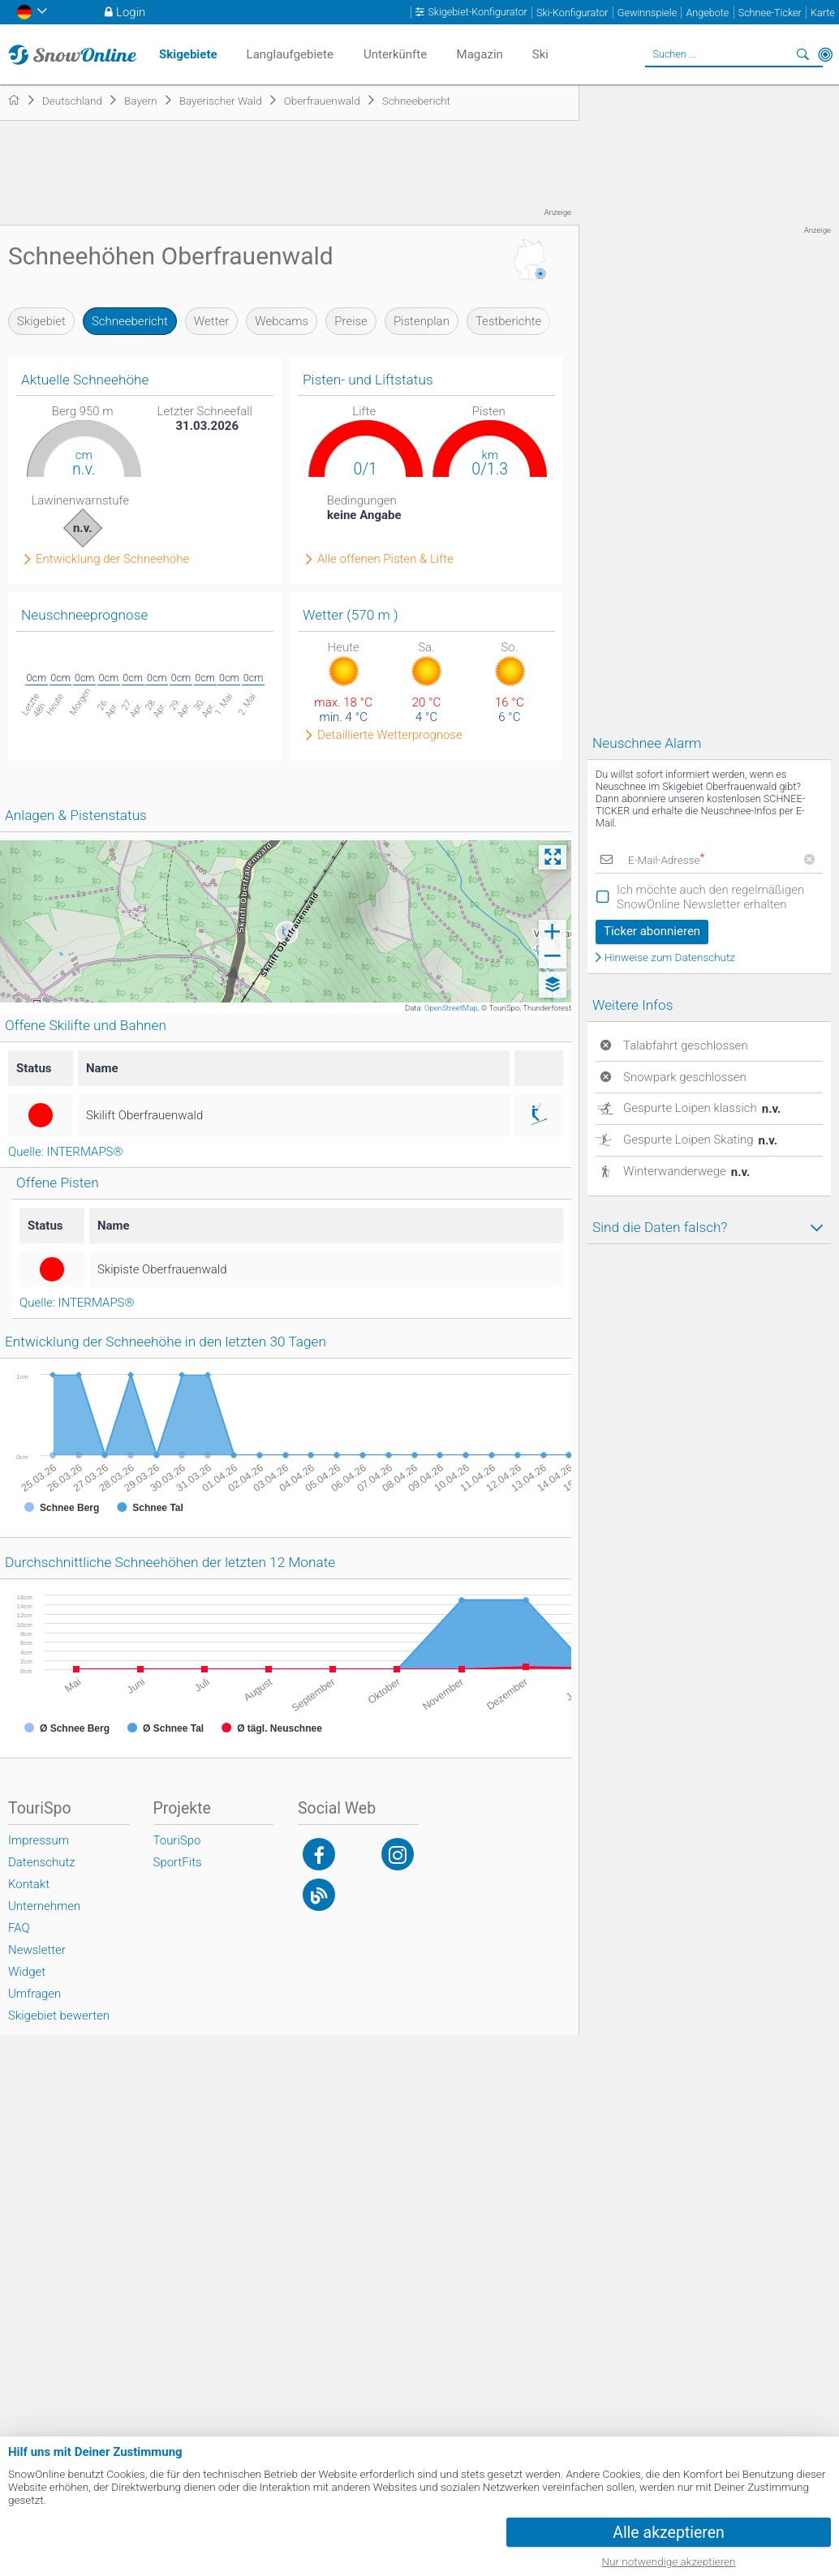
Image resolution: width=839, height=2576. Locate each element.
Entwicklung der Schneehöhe (112, 559)
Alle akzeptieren (669, 2532)
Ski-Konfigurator (572, 12)
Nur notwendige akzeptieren (669, 2561)
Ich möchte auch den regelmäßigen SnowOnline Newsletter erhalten (710, 897)
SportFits (177, 1862)
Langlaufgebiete (290, 54)
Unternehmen (44, 1906)
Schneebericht (130, 321)
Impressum (38, 1840)
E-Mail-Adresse (666, 859)
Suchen (802, 54)
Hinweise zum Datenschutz (670, 958)
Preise (351, 321)
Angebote (707, 12)
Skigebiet (41, 321)
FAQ (19, 1928)
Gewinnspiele (647, 12)
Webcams (281, 321)
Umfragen (34, 1993)
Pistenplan (422, 321)
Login (130, 12)
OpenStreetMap (451, 1007)
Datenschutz (41, 1862)
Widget (26, 1971)
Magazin (480, 54)
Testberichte (508, 321)
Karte (823, 12)
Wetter (211, 321)
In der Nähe (825, 54)
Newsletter (37, 1950)
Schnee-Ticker (770, 12)
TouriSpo (177, 1840)
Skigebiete (188, 54)
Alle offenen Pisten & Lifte (385, 559)
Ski (540, 54)
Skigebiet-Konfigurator (477, 12)
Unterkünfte (395, 54)
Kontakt (28, 1884)
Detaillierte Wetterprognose (390, 735)
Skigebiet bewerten (59, 2015)
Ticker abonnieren (652, 931)
